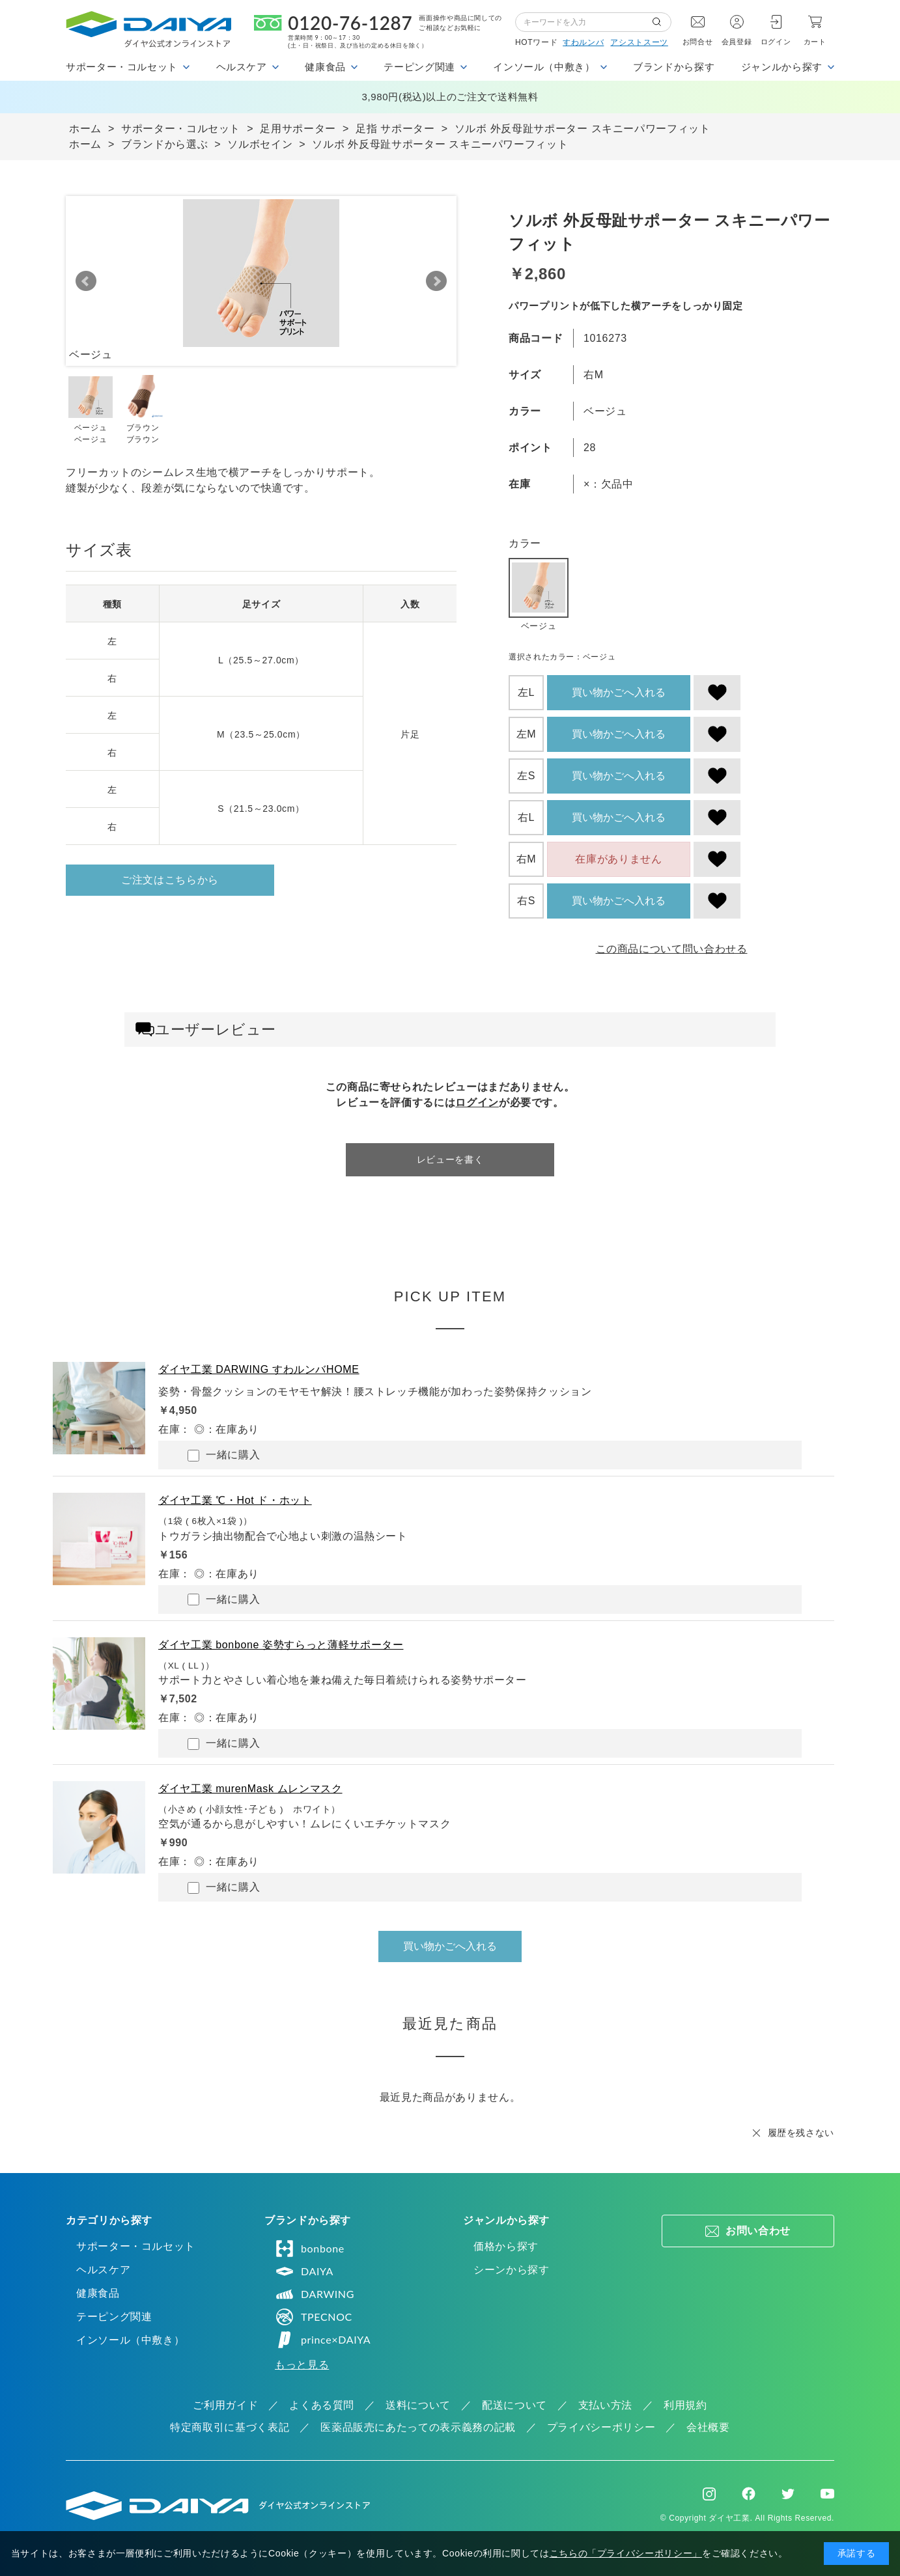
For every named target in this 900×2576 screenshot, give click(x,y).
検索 (662, 22)
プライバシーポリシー (601, 2427)
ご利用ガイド (225, 2405)
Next (436, 281)
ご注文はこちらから (170, 879)
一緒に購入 (224, 1455)
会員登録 (737, 42)
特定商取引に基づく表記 (229, 2427)
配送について (514, 2405)
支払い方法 (605, 2405)
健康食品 (98, 2293)
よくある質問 (321, 2405)
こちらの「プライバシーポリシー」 (626, 2553)
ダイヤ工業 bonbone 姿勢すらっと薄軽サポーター (280, 1644)
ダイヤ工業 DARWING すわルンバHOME (258, 1369)
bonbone (310, 2248)
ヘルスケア (103, 2269)
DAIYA (304, 2271)
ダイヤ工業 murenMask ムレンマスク (250, 1788)
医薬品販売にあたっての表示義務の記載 (418, 2427)
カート (815, 42)
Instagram (709, 2493)
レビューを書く (450, 1159)
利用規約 (685, 2405)
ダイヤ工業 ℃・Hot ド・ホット (235, 1500)
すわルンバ (583, 42)
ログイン (776, 42)
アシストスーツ (639, 42)
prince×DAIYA (323, 2339)
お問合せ (697, 42)
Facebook (748, 2493)
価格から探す (506, 2246)
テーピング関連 (114, 2316)
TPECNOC (313, 2317)
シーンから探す (511, 2269)
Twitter (788, 2494)
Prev (86, 281)
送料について (418, 2405)
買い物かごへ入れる (619, 692)
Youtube (827, 2494)
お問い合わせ (758, 2230)
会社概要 (708, 2427)
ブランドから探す (673, 66)
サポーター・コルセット (135, 2246)
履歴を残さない (801, 2132)
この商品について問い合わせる (672, 948)
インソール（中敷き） (130, 2340)
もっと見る (302, 2364)
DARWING (314, 2294)
